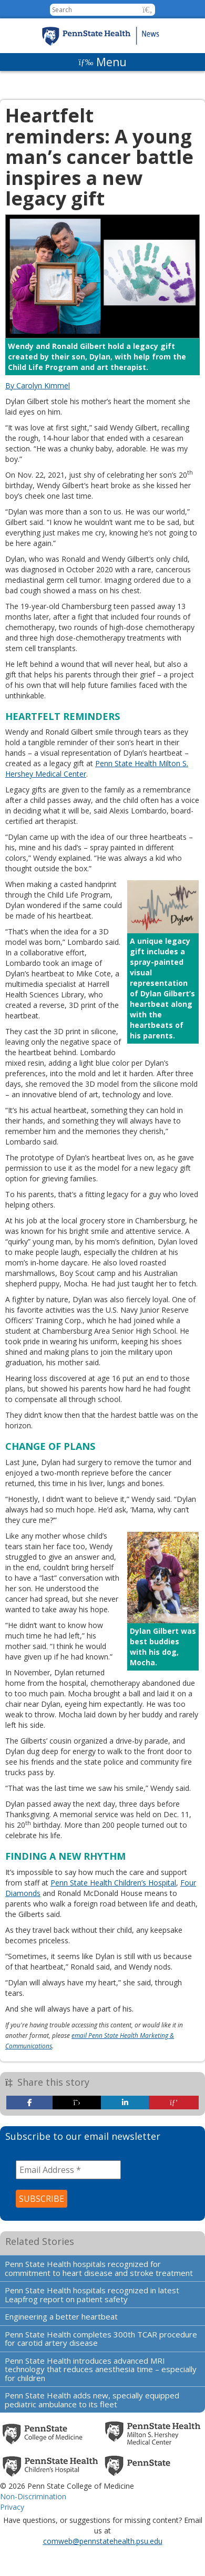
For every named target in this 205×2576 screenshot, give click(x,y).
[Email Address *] (68, 2169)
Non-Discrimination (33, 2496)
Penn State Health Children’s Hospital (113, 1883)
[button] (147, 9)
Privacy (12, 2507)
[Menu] (102, 62)
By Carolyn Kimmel (37, 385)
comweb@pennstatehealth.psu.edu (102, 2541)
